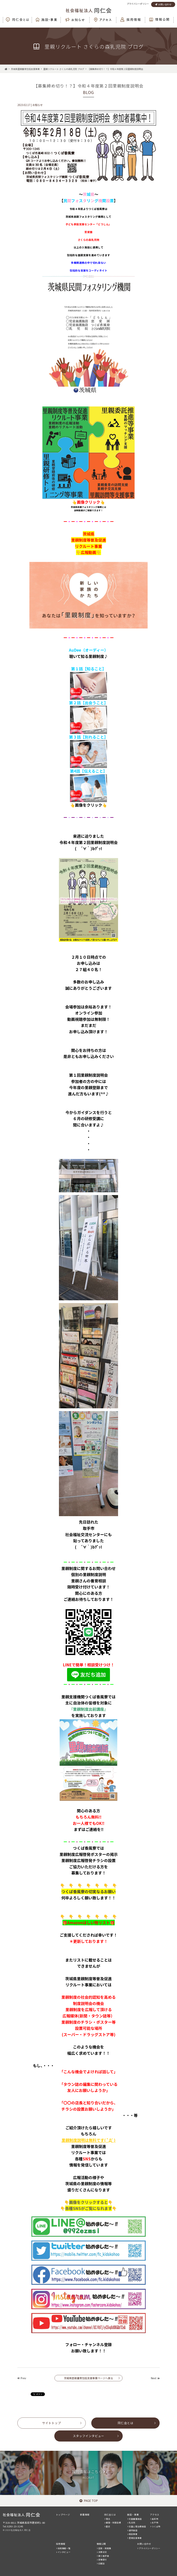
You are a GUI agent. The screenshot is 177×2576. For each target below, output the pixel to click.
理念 (108, 2518)
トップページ (63, 2514)
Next (155, 2378)
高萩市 (155, 2518)
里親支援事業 (135, 2537)
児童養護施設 (135, 2518)
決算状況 (102, 2551)
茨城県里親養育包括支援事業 (25, 68)
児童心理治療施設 (137, 2526)
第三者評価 (103, 2555)
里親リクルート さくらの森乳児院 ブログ (63, 68)
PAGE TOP (88, 2500)
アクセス (154, 2514)
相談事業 (133, 2534)
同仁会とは (125, 2423)
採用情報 (60, 2543)
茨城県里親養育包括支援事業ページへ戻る (88, 2378)
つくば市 (156, 2526)
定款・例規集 (104, 2548)
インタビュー (64, 2551)
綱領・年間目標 (113, 2522)
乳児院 (132, 2522)
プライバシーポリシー (138, 3)
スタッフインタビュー (88, 2436)
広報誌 (101, 2563)
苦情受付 (102, 2559)
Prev (21, 2378)
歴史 (108, 2526)
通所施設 (133, 2530)
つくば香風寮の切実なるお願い (88, 1891)
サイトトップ (51, 2423)
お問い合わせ (163, 4)
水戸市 (155, 2522)
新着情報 (84, 2514)
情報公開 (101, 2543)
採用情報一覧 (64, 2548)
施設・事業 (133, 2514)
